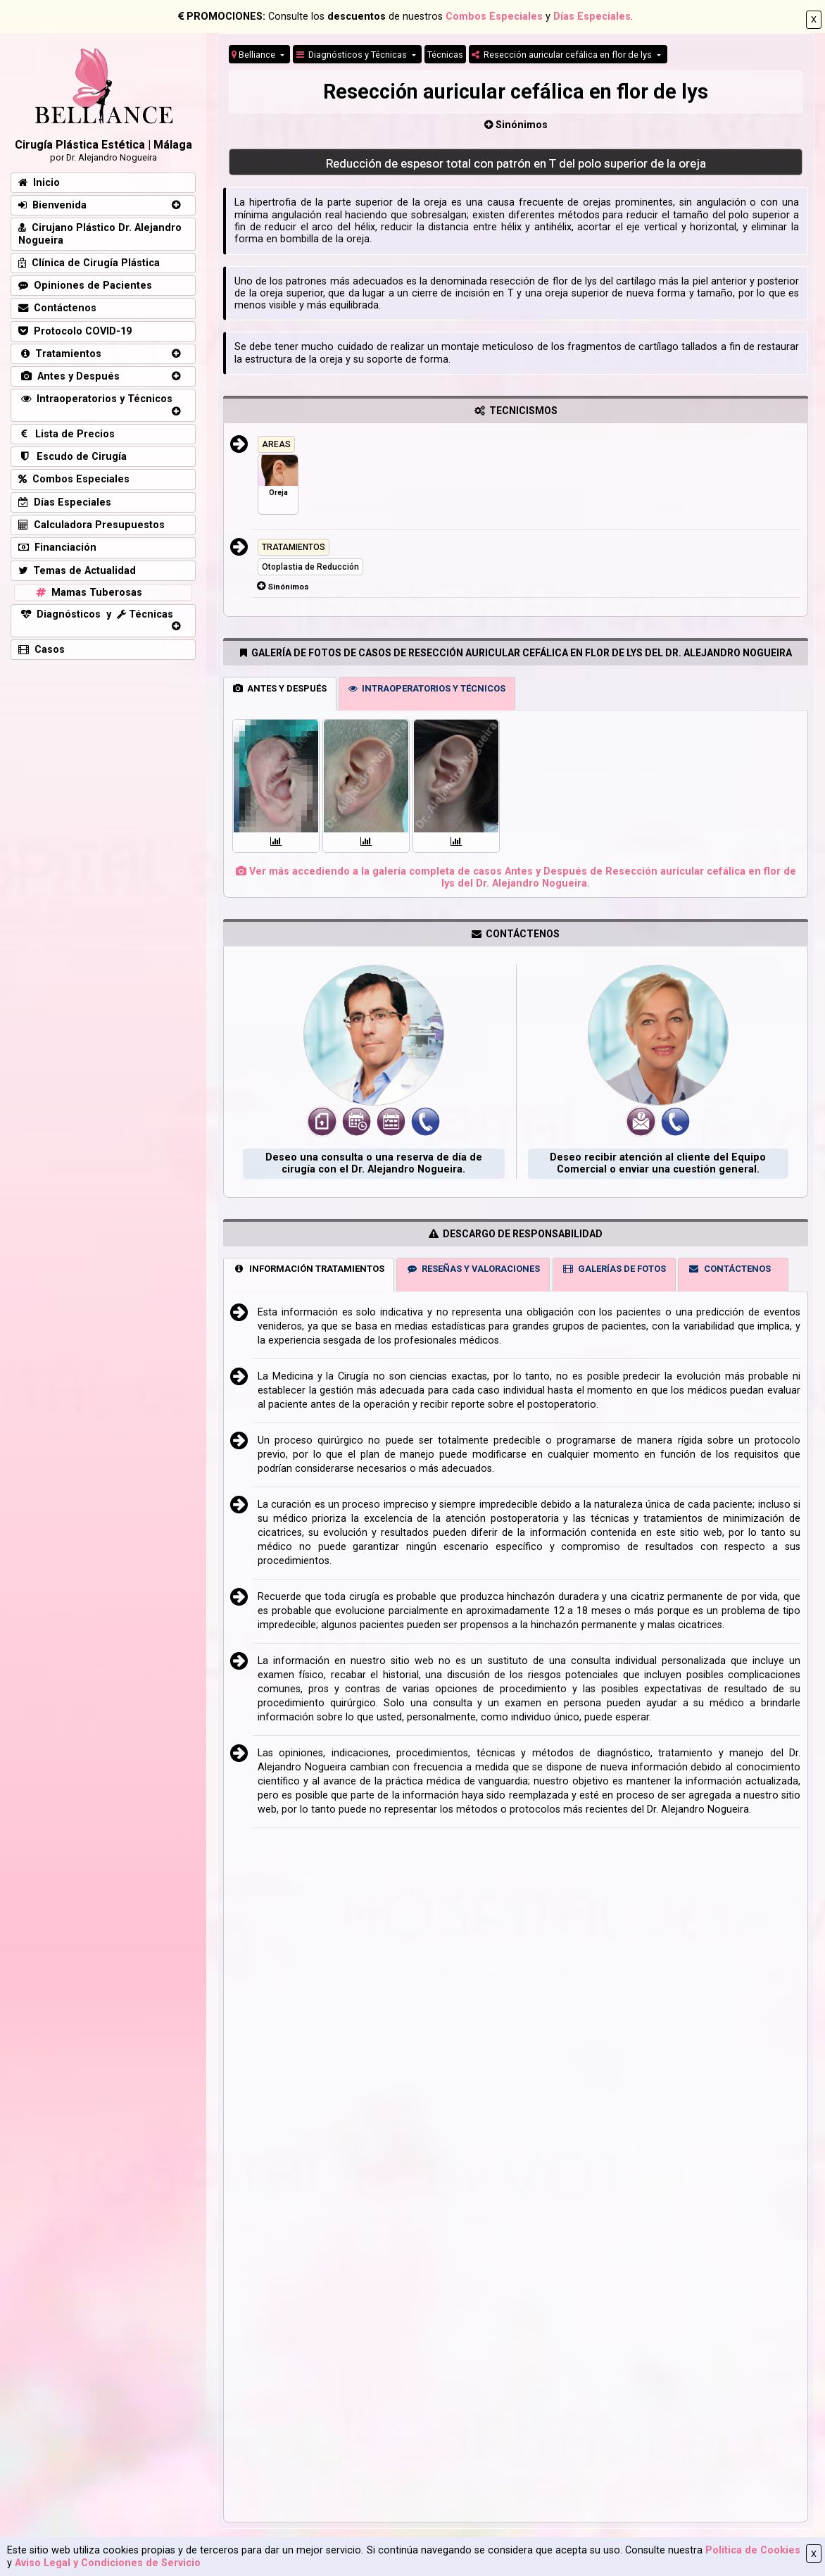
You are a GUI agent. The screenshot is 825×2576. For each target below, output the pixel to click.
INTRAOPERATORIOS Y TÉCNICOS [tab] (426, 688)
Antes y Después (69, 376)
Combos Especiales (494, 17)
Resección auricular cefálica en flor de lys (563, 54)
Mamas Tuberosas (87, 593)
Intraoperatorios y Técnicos (95, 399)
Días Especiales (592, 17)
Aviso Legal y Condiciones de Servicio (108, 2563)
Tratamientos (59, 354)
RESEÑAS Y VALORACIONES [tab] (473, 1268)
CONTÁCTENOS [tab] (729, 1268)
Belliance (254, 54)
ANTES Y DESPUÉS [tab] (280, 688)
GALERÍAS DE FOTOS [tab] (614, 1268)
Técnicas (445, 54)
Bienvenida (52, 205)
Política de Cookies (752, 2550)
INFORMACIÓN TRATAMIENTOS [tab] (308, 1268)
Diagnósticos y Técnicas (352, 54)
